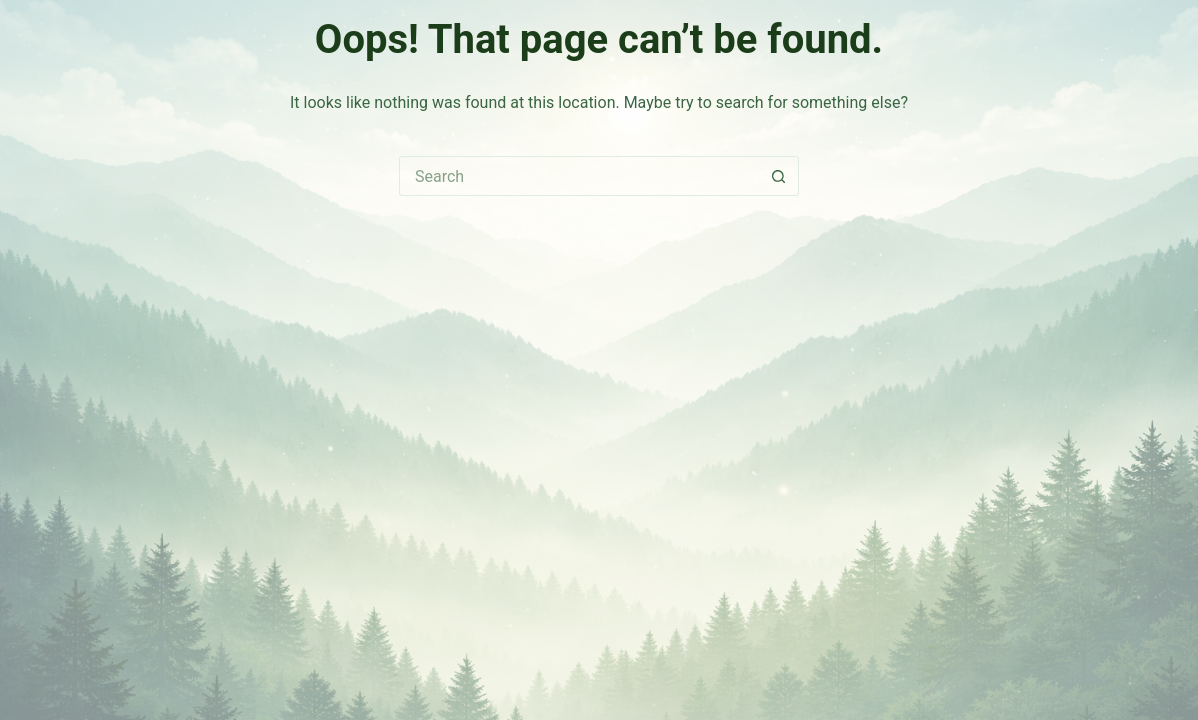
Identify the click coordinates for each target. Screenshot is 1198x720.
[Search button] (779, 176)
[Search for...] (579, 176)
